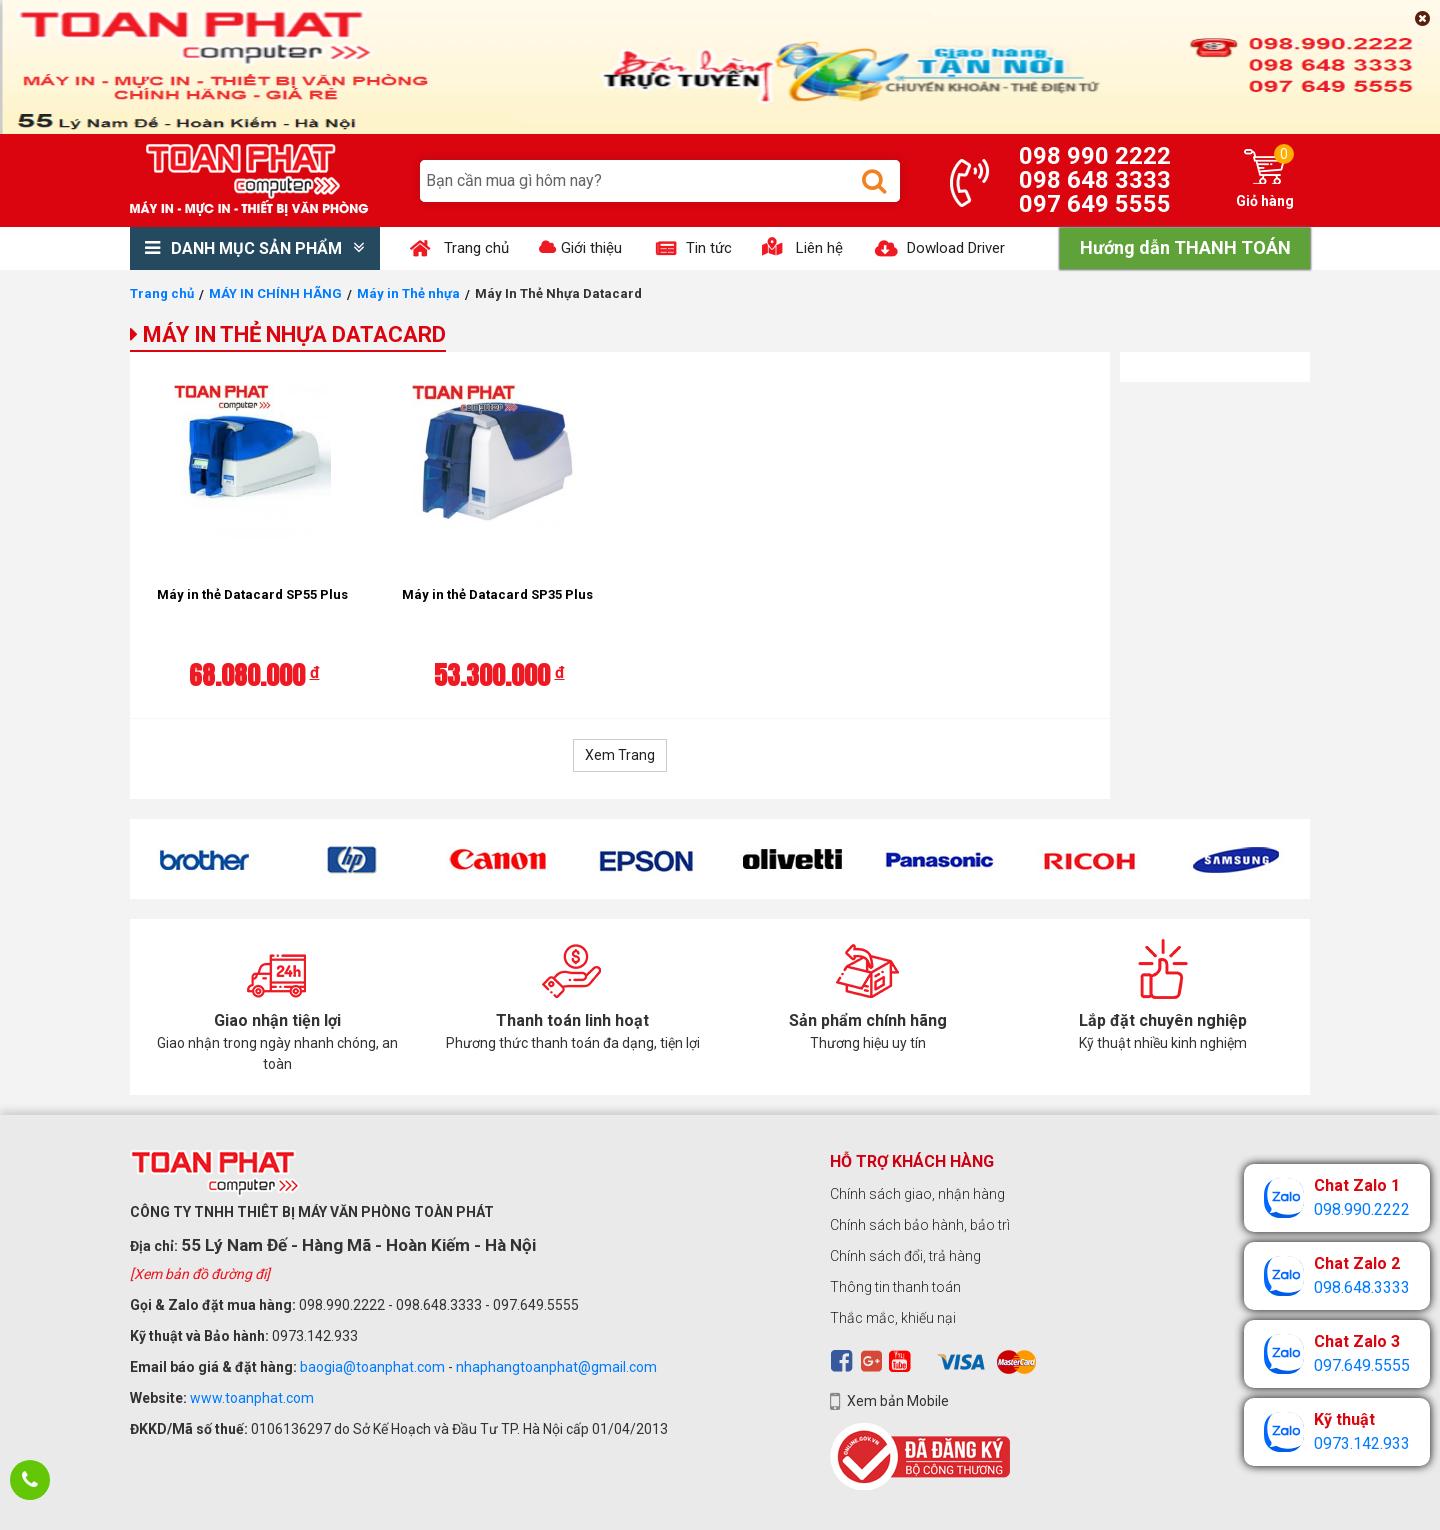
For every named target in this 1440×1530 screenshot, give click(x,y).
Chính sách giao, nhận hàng (917, 1194)
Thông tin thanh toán (895, 1287)
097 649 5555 (1095, 204)
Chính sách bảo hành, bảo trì (920, 1225)
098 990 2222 (1095, 156)
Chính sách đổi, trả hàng (905, 1256)
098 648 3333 (1095, 180)
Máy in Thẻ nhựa (408, 293)
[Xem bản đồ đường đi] (200, 1274)
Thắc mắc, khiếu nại (893, 1318)
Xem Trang (620, 755)
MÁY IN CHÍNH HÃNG (275, 293)
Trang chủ (162, 293)
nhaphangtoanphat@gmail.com (556, 1367)
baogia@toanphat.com (372, 1367)
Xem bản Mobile (898, 1401)
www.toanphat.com (252, 1398)
